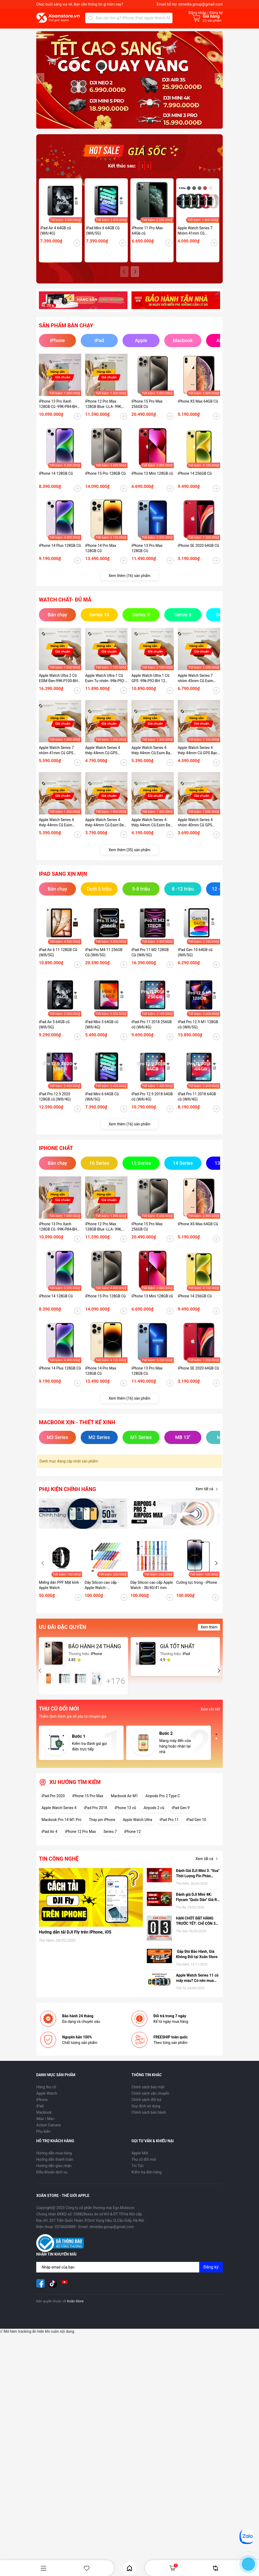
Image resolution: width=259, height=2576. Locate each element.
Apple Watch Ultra (137, 1827)
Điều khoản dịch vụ (51, 2179)
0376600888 (65, 2234)
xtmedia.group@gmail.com (200, 4)
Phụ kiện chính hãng (67, 1496)
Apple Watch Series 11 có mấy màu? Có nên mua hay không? (197, 1986)
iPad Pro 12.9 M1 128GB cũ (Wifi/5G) (198, 1032)
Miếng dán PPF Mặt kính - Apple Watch (60, 1592)
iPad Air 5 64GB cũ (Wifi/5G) (54, 1032)
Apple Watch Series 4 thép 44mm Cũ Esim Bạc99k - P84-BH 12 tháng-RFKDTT (56, 830)
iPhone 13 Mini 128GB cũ (152, 481)
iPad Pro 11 (169, 1827)
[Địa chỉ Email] (129, 2274)
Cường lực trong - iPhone (196, 1590)
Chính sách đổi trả (146, 2107)
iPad (40, 2113)
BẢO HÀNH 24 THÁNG (94, 1654)
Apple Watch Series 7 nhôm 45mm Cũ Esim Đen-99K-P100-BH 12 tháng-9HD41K (195, 686)
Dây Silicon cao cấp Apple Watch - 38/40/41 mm (151, 1592)
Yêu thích (87, 2568)
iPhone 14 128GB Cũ (56, 481)
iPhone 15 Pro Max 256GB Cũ (146, 411)
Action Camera (48, 2132)
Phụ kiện (43, 2139)
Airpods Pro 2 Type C (163, 1803)
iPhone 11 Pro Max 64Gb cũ (147, 238)
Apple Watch (46, 2101)
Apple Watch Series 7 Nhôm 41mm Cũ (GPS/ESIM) (195, 238)
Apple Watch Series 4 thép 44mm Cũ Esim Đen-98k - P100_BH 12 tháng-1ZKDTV (152, 830)
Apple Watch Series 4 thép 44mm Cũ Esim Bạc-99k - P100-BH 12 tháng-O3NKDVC (152, 758)
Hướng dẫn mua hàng (54, 2160)
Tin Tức (137, 2173)
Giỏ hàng (173, 2568)
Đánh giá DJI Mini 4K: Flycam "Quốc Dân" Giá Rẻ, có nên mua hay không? (198, 1905)
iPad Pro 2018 (95, 1815)
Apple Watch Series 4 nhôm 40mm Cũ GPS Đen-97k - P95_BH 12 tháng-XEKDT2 (195, 830)
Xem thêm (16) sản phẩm (130, 583)
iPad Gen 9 (180, 1815)
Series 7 (110, 1839)
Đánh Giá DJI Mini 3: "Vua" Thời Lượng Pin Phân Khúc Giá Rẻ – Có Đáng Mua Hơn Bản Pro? (197, 1881)
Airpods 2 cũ (154, 1815)
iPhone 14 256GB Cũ (195, 481)
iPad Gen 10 (196, 1827)
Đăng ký (211, 2274)
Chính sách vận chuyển (150, 2101)
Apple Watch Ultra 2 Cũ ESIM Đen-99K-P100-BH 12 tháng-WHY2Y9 (58, 686)
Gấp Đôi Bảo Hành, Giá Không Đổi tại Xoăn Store (197, 1961)
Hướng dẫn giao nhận (54, 2173)
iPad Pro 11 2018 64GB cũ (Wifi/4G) (197, 1104)
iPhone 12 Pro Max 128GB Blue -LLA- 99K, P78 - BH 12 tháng (103, 412)
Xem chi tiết (210, 1717)
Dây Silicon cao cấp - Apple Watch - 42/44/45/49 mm (102, 1593)
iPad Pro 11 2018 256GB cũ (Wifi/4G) (151, 1032)
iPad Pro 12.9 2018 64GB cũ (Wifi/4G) (152, 1104)
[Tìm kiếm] (90, 18)
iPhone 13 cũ (125, 1815)
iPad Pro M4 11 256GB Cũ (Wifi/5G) (103, 960)
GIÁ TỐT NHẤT (177, 1654)
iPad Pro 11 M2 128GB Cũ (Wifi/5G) (150, 960)
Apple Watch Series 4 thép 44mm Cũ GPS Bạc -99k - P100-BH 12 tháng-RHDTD (198, 758)
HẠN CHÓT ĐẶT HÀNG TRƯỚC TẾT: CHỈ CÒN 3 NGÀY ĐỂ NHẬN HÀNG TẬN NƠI (195, 1928)
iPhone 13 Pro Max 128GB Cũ (146, 555)
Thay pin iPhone (102, 1827)
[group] (129, 83)
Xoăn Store (75, 2309)
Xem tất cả (208, 1497)
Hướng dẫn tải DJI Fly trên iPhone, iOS (75, 1939)
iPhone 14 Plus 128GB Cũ (60, 553)
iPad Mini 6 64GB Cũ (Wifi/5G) (103, 238)
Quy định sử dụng (145, 2113)
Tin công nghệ (59, 1866)
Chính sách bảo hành (148, 2120)
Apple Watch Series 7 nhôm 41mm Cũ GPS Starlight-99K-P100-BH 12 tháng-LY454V (60, 758)
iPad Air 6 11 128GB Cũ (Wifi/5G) (58, 960)
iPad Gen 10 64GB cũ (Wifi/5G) (195, 960)
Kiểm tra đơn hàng (146, 2179)
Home (129, 2568)
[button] (219, 82)
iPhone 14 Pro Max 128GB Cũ (100, 555)
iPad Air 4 (49, 1839)
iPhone (42, 2107)
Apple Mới (139, 2160)
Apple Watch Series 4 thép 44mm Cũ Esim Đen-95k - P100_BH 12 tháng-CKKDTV (106, 830)
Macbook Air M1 (124, 1803)
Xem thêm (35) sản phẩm (130, 857)
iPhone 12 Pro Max (80, 1839)
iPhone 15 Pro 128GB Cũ (105, 481)
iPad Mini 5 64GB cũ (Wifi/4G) (101, 1032)
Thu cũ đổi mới (143, 2167)
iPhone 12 (132, 1839)
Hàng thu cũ (46, 2094)
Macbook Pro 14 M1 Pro (61, 1827)
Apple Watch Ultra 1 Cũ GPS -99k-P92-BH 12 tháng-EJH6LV (150, 686)
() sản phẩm (212, 20)
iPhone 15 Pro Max (87, 1803)
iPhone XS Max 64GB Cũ (198, 409)
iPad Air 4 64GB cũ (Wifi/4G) (55, 238)
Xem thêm (209, 1634)
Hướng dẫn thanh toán (54, 2167)
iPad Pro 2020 (53, 1803)
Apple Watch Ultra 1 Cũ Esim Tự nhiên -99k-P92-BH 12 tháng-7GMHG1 (105, 686)
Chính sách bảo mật (147, 2094)
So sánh (215, 2568)
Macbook (44, 2120)
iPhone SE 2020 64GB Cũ (198, 553)
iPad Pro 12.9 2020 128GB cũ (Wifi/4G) (55, 1104)
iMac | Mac (45, 2126)
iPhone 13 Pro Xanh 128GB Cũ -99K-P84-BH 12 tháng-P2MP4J (58, 412)
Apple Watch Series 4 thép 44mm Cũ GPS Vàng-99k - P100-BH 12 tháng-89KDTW (104, 758)
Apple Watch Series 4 (59, 1815)
